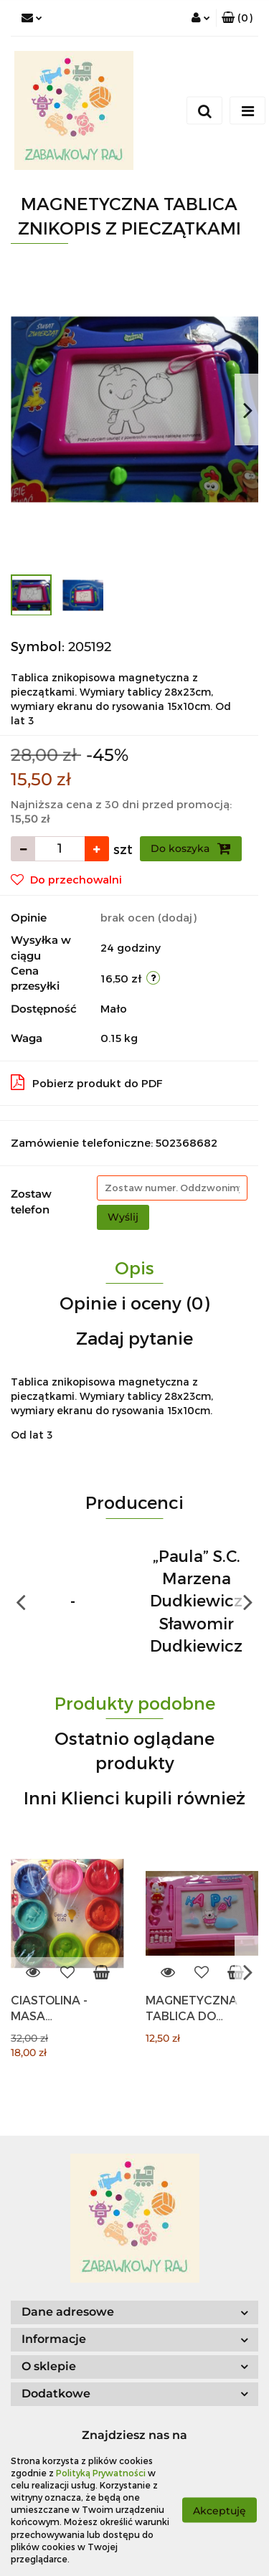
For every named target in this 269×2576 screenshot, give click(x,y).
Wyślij (123, 1217)
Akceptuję (219, 2510)
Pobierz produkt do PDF (87, 1082)
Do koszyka (191, 848)
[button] (237, 18)
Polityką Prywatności (101, 2473)
